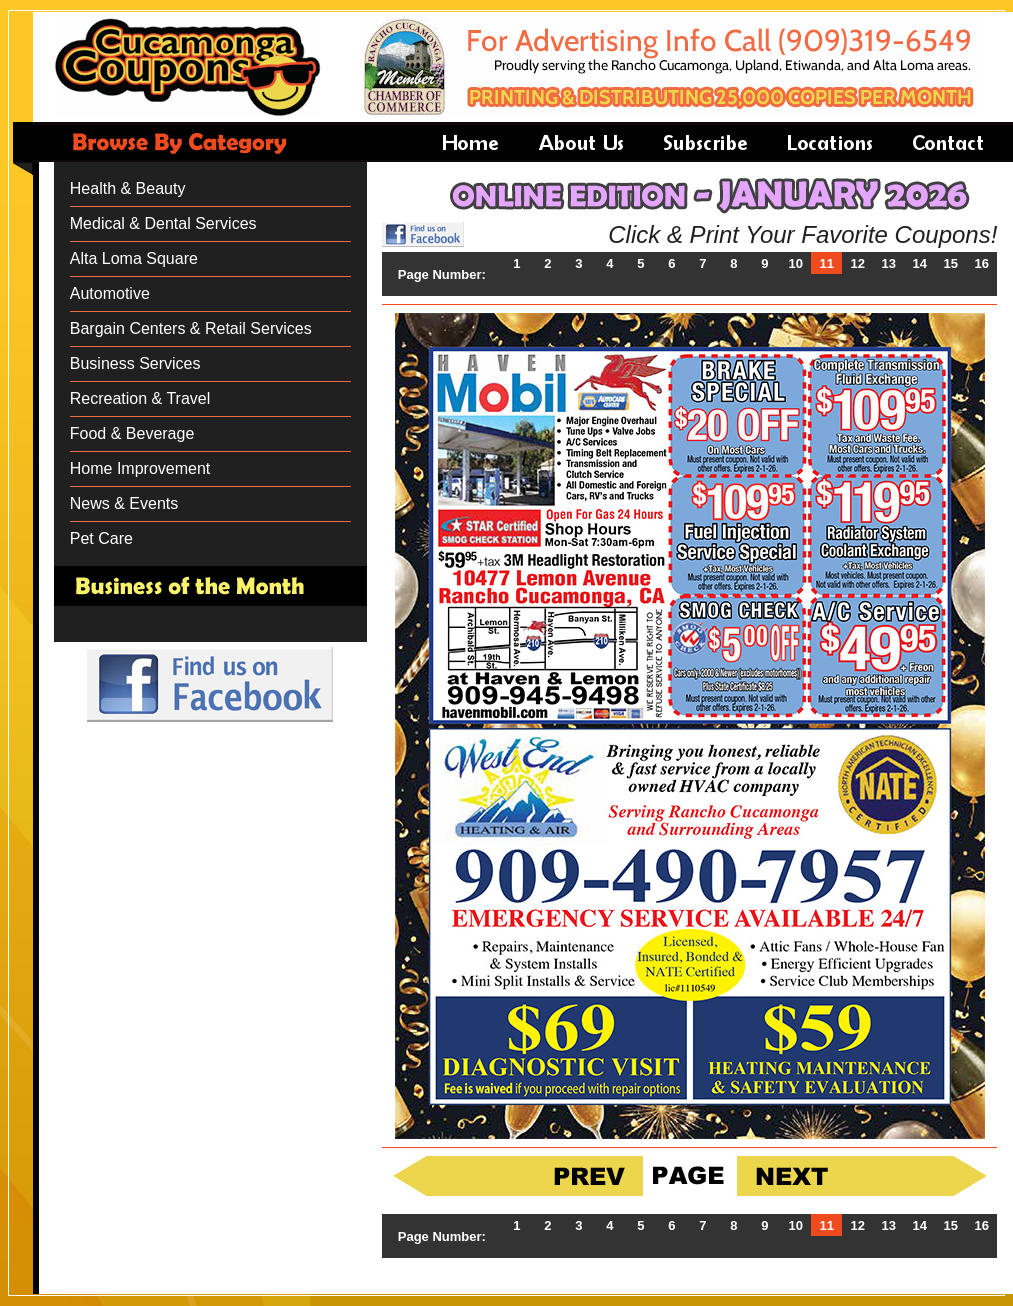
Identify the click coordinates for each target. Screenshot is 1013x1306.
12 (858, 263)
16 (982, 263)
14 (920, 263)
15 (951, 263)
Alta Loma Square (134, 258)
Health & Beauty (128, 188)
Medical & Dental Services (163, 223)
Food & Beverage (132, 433)
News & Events (124, 503)
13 (889, 263)
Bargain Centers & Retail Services (191, 328)
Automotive (110, 293)
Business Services (135, 363)
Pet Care (101, 538)
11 (827, 263)
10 (796, 263)
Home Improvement (140, 468)
